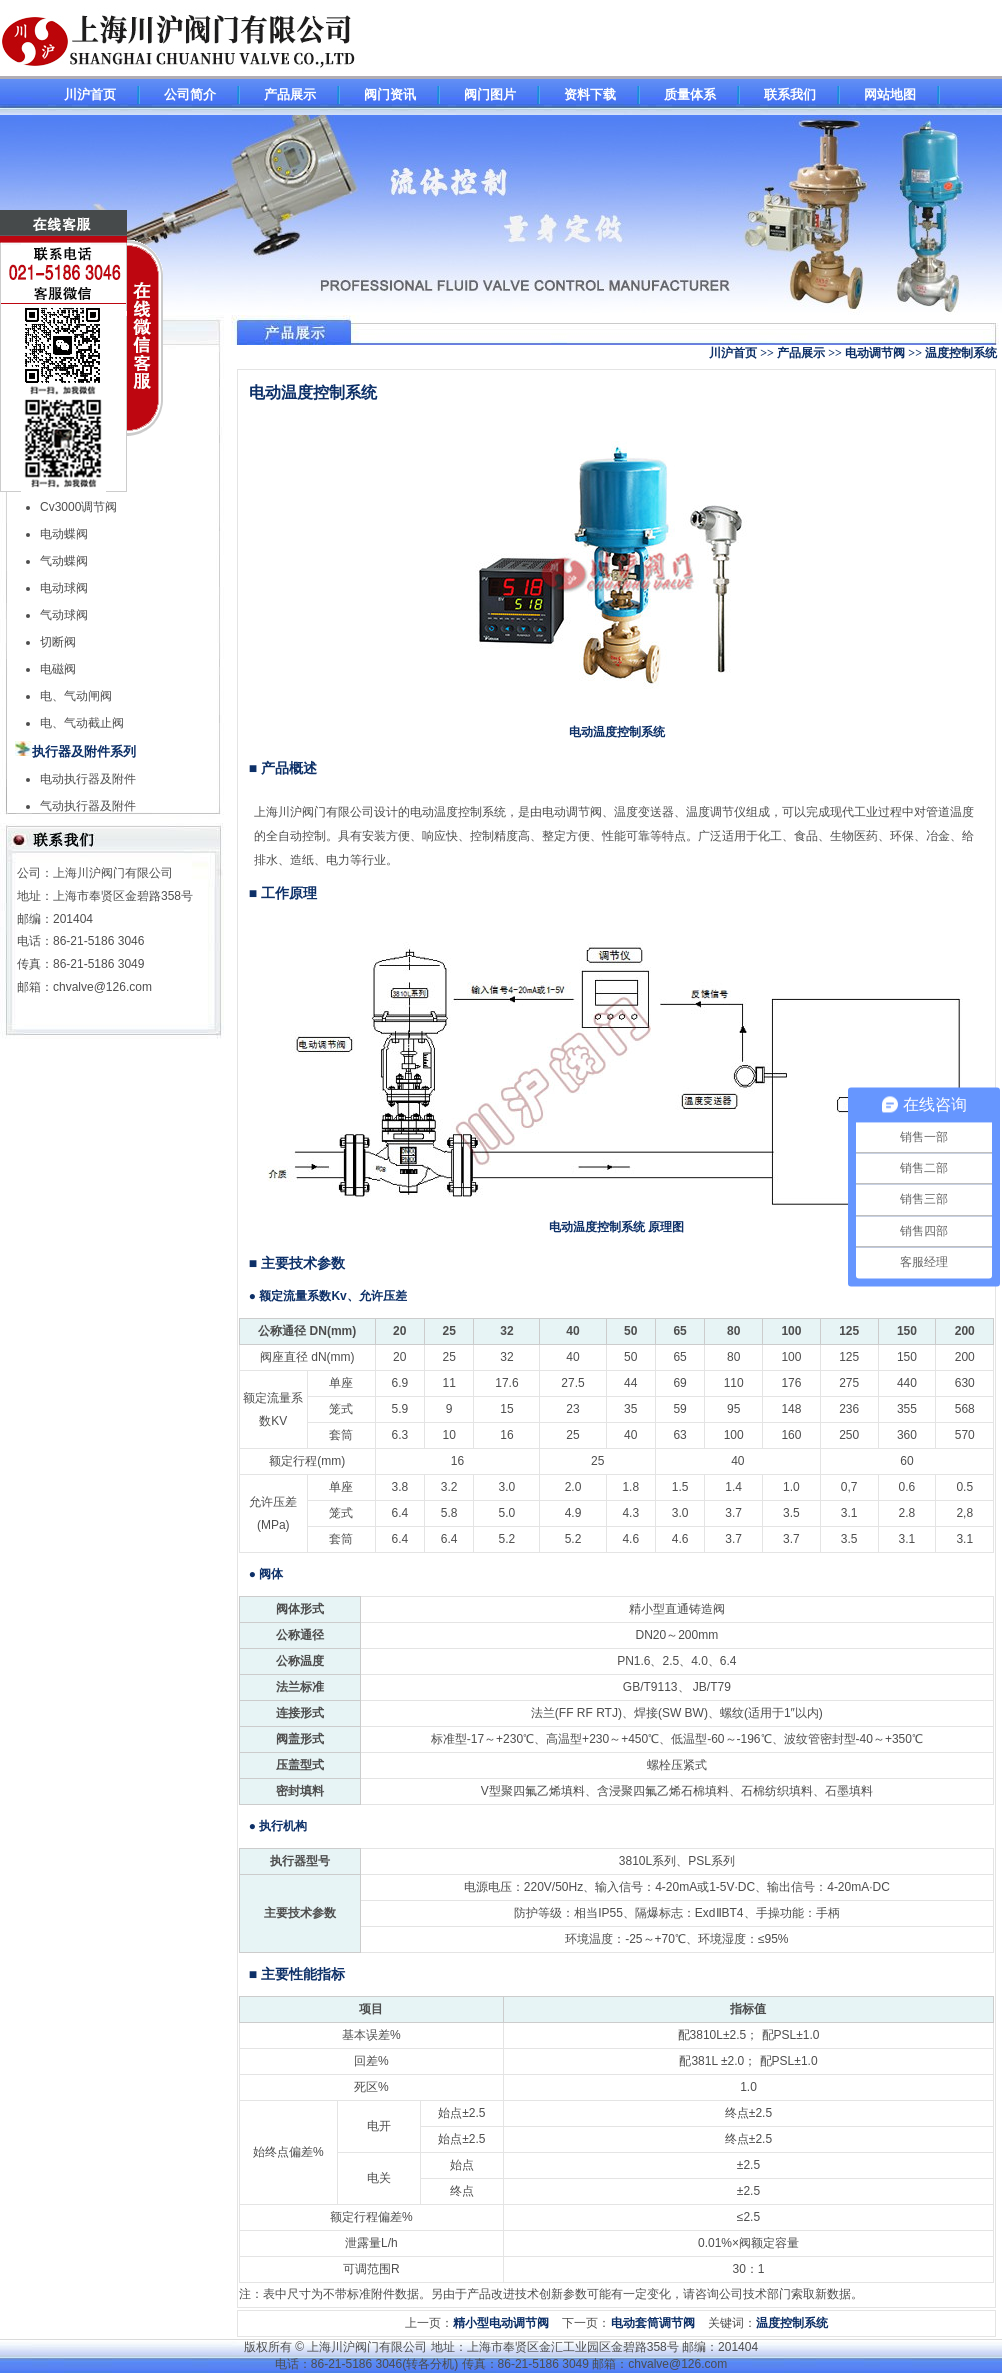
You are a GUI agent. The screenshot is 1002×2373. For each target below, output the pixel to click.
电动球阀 (64, 588)
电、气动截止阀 (82, 723)
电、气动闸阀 (76, 696)
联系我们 (790, 94)
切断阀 (58, 642)
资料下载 (590, 94)
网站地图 (890, 94)
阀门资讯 (390, 94)
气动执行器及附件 (88, 806)
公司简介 (190, 94)
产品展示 (290, 94)
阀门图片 (490, 94)
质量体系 (690, 94)
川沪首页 (90, 94)
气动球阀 (64, 615)
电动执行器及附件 (88, 779)
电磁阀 (58, 669)
